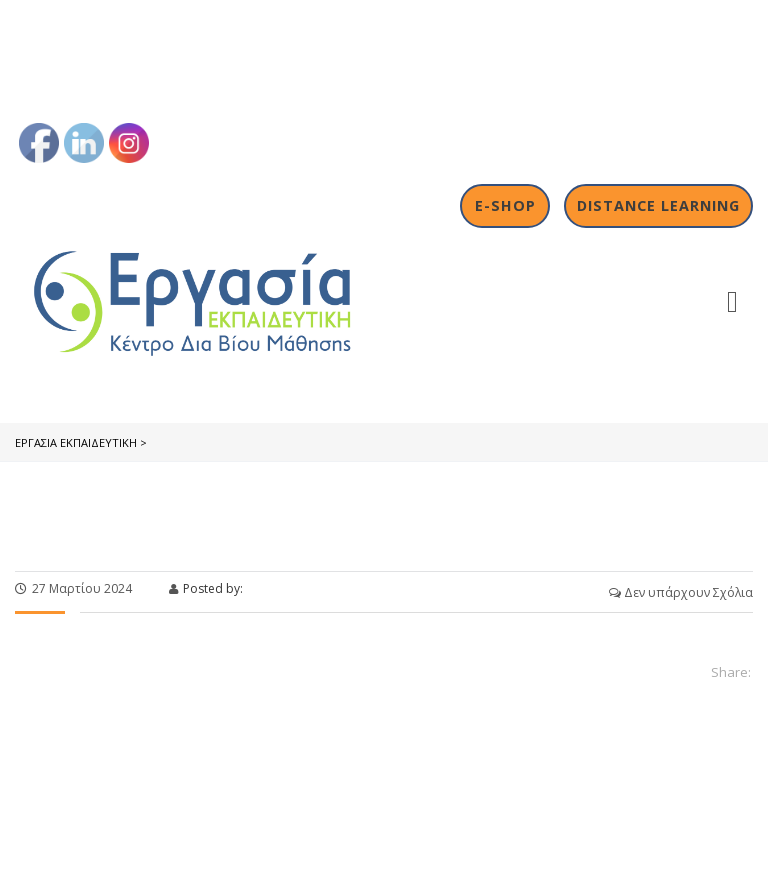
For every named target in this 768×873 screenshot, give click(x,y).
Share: (731, 672)
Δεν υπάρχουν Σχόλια (681, 592)
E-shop (505, 205)
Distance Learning (658, 205)
